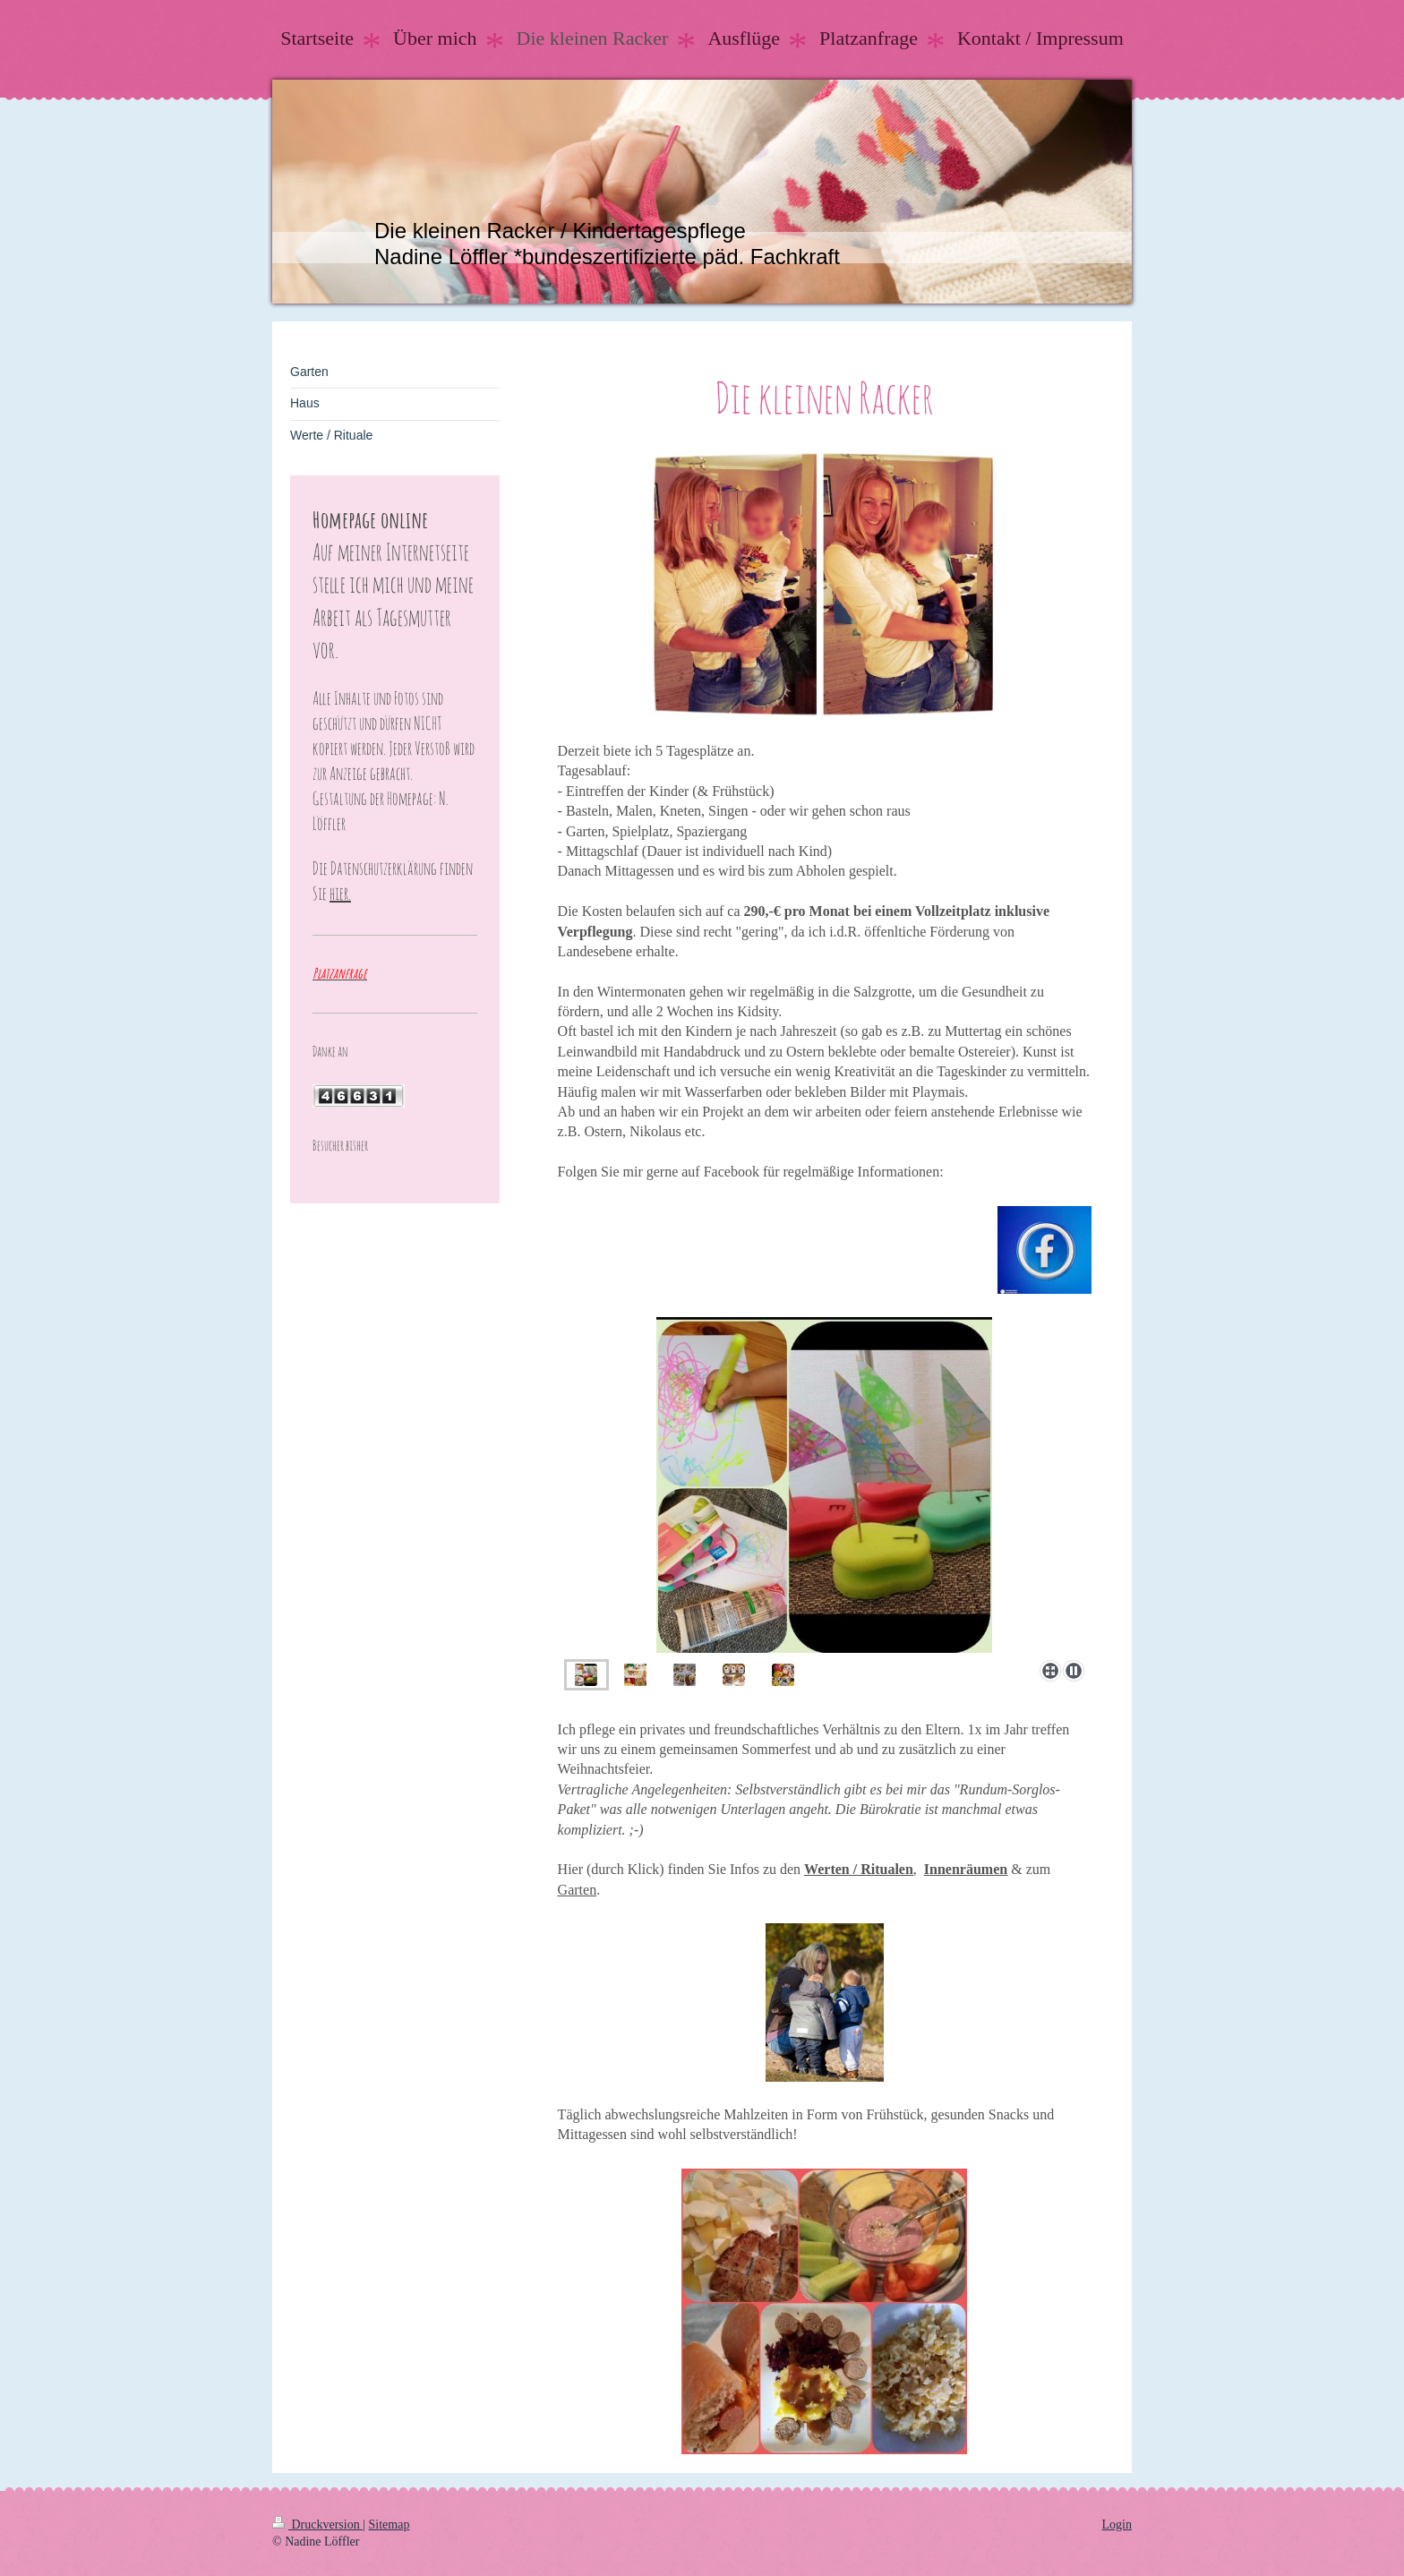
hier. (340, 893)
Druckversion (317, 2524)
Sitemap (389, 2524)
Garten (577, 1889)
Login (1117, 2524)
